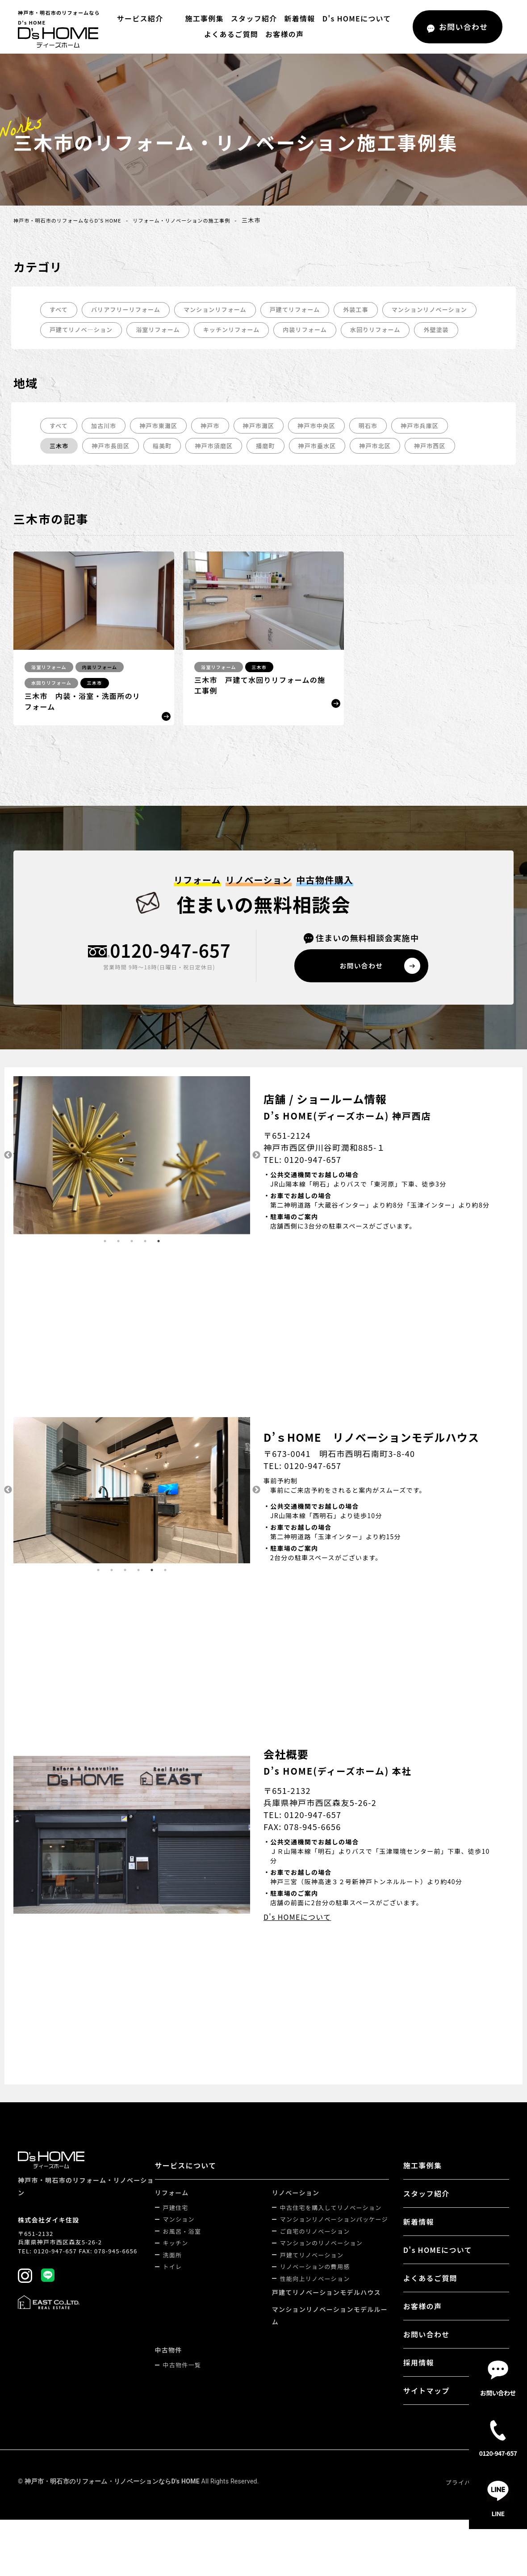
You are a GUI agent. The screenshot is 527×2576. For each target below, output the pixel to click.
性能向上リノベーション (316, 2303)
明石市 (382, 447)
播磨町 (275, 467)
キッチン (177, 2268)
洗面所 (174, 2280)
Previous (6, 1180)
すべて (59, 310)
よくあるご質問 (231, 34)
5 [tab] (158, 1266)
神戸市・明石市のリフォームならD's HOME (77, 220)
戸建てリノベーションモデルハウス (327, 2317)
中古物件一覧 (183, 2390)
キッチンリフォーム (347, 330)
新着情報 (297, 18)
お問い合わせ (427, 2359)
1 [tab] (104, 1266)
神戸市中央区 (328, 447)
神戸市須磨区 (221, 467)
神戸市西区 (447, 467)
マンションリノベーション (90, 330)
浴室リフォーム (270, 330)
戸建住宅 (177, 2232)
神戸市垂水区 (329, 467)
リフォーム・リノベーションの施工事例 (209, 220)
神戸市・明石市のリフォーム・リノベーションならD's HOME (112, 2506)
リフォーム (173, 2217)
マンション (180, 2244)
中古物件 (170, 2374)
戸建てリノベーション (313, 2280)
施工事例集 (202, 18)
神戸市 (217, 447)
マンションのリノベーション (322, 2268)
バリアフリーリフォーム (129, 310)
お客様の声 (284, 34)
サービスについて (187, 2190)
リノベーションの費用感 (316, 2291)
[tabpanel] (131, 1180)
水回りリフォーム (77, 351)
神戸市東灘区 (163, 447)
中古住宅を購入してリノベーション (332, 2232)
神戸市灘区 (268, 447)
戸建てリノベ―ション (189, 330)
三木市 (60, 467)
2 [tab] (118, 1266)
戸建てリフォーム (309, 310)
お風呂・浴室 (183, 2256)
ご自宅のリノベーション (316, 2256)
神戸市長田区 (113, 467)
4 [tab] (145, 1266)
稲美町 (168, 467)
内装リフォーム (425, 330)
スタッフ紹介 (251, 18)
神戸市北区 (390, 467)
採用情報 (419, 2387)
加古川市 (106, 447)
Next (256, 1180)
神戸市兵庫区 (436, 447)
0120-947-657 (170, 974)
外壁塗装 (141, 351)
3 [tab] (131, 1266)
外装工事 (373, 310)
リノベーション (297, 2217)
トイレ (174, 2291)
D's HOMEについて (354, 18)
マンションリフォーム (225, 310)
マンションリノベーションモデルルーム (331, 2340)
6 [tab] (165, 1595)
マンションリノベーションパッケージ (335, 2244)
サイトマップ (427, 2415)
